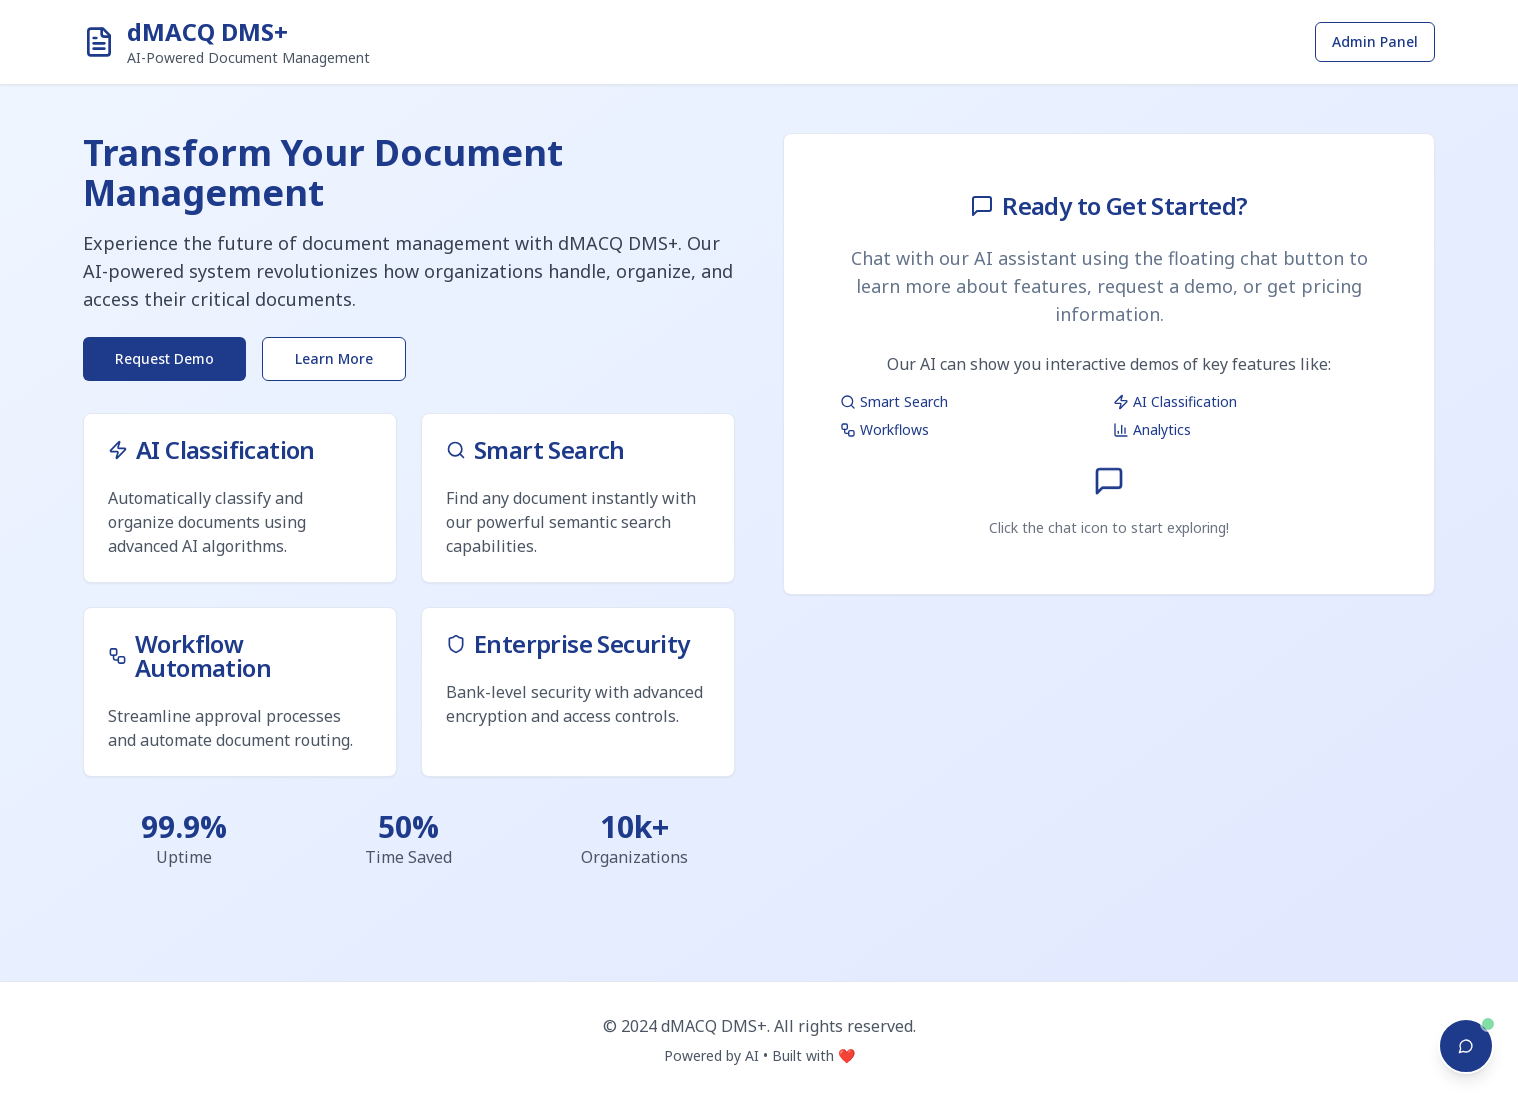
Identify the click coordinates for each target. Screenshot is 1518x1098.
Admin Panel (1375, 41)
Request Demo (164, 358)
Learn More (334, 358)
